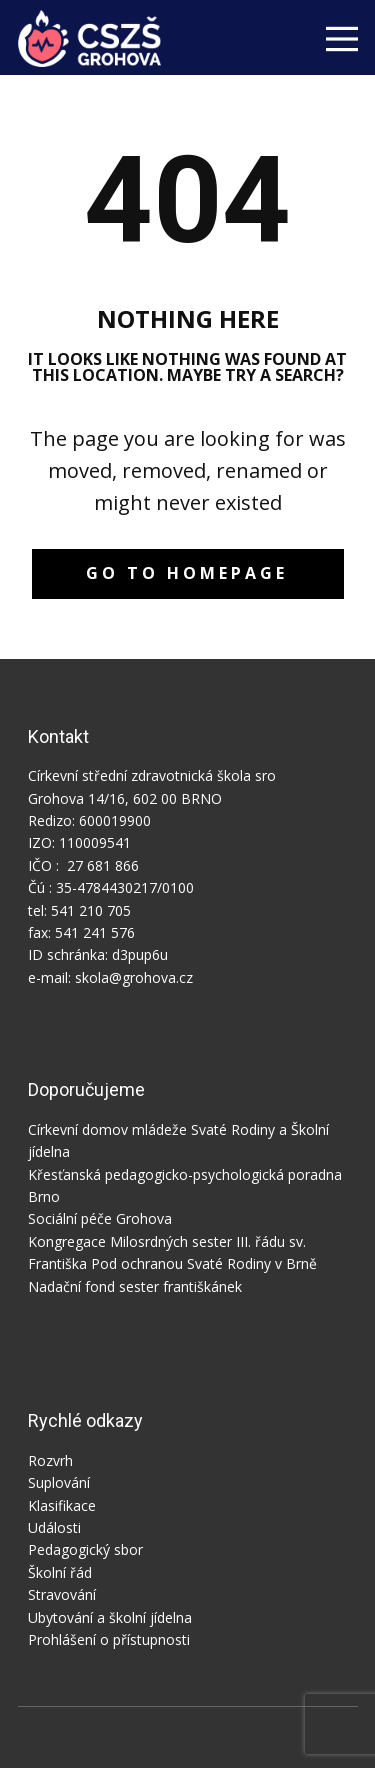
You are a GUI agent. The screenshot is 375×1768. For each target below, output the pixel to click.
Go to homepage (187, 573)
